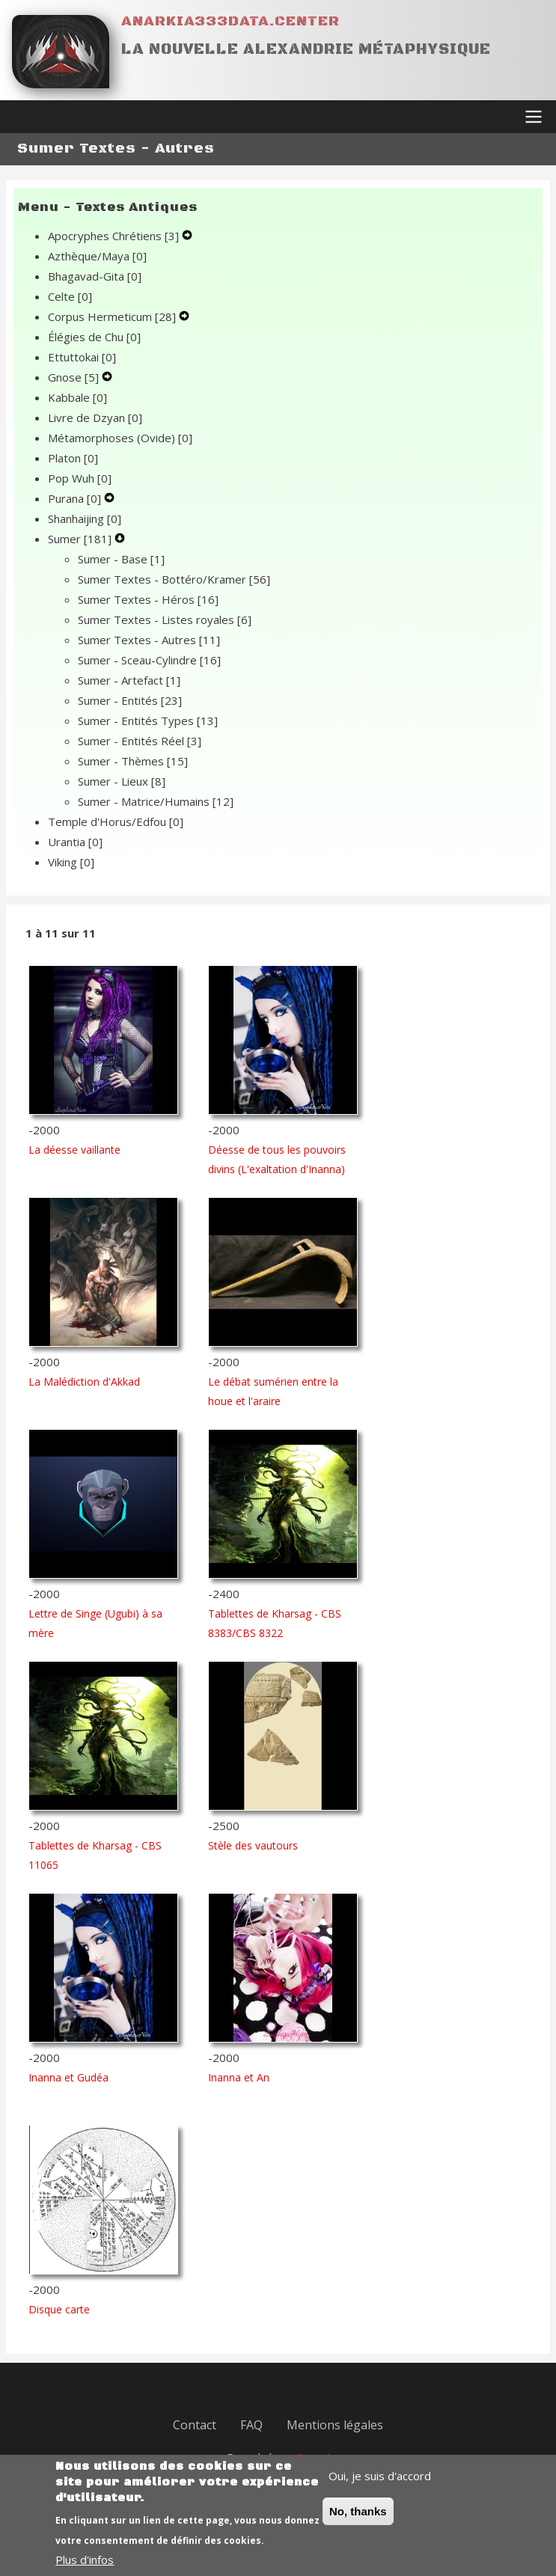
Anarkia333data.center (230, 21)
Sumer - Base (121, 558)
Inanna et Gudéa (68, 2077)
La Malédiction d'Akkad (84, 1381)
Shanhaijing (84, 518)
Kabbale (77, 397)
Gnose (75, 377)
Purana (76, 498)
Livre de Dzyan (95, 417)
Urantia (75, 841)
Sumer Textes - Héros (148, 599)
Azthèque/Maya (97, 255)
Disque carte (59, 2309)
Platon (73, 457)
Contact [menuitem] (194, 2425)
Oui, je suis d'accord (380, 2488)
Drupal (313, 2457)
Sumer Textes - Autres (149, 639)
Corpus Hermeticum (113, 316)
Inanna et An (238, 2077)
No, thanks (358, 2524)
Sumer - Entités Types (148, 720)
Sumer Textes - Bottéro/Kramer (174, 579)
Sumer (81, 538)
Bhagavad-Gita (94, 276)
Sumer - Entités (130, 700)
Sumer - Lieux (121, 781)
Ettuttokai (82, 356)
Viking (71, 861)
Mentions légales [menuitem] (335, 2425)
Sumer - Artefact (129, 680)
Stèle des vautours (253, 1845)
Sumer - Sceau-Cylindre (149, 659)
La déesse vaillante (74, 1149)
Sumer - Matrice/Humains (155, 801)
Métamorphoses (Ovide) (120, 437)
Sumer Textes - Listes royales (164, 619)
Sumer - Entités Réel (139, 740)
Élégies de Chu (94, 336)
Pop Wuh (79, 478)
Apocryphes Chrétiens (115, 235)
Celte (70, 296)
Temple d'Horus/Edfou (115, 821)
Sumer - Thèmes (133, 760)
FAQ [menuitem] (251, 2425)
